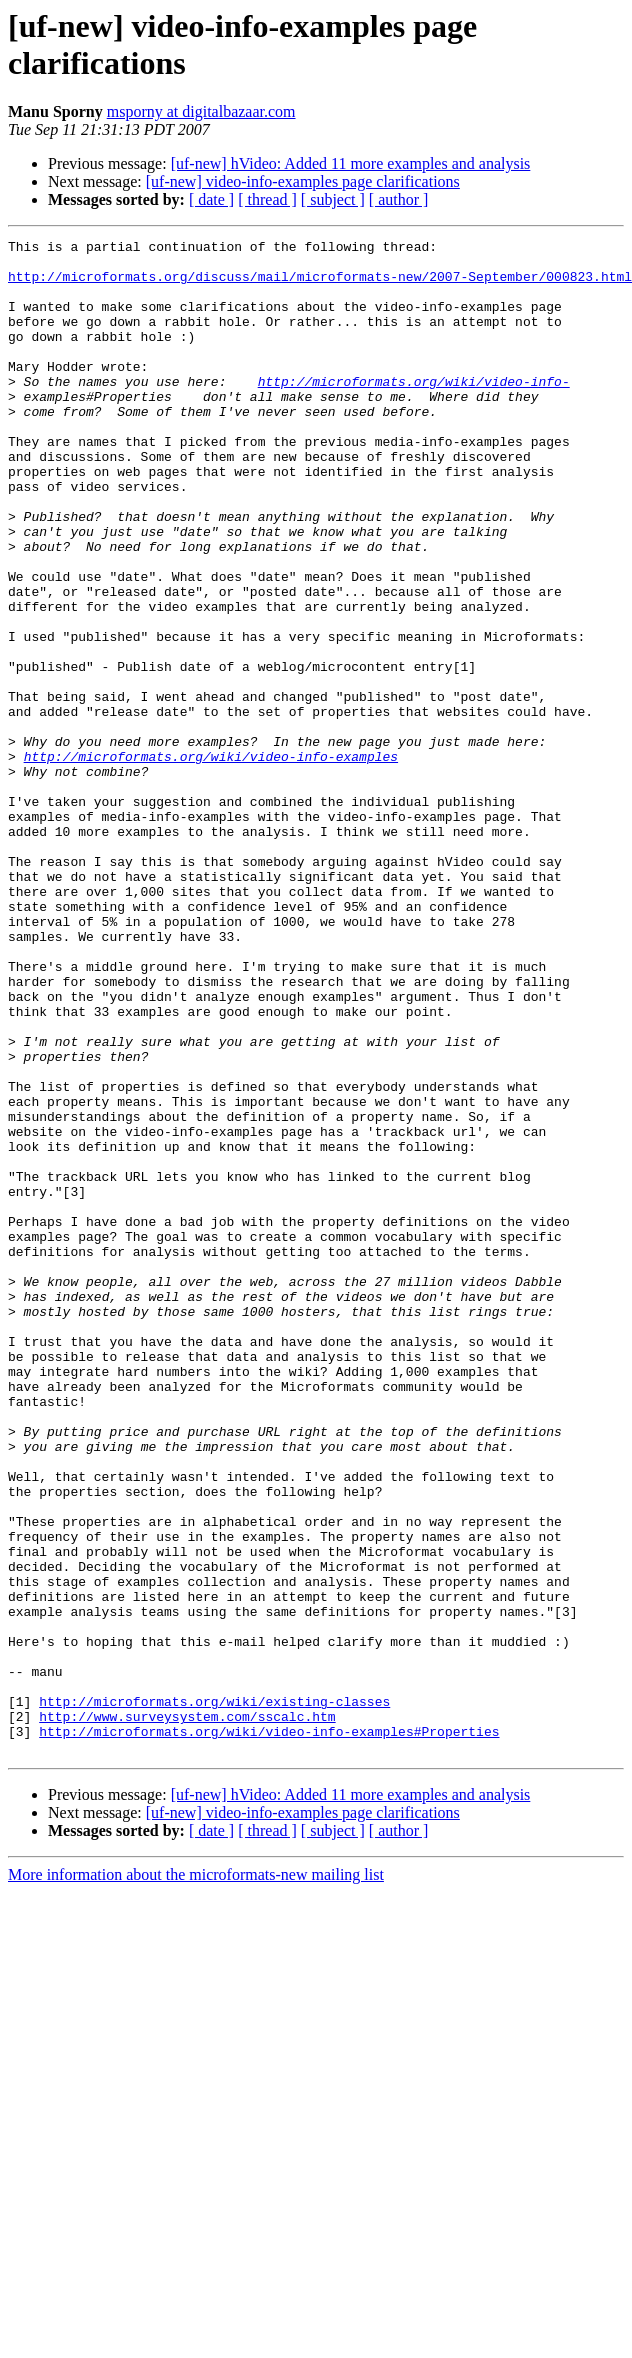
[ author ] (399, 199)
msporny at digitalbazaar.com (201, 111)
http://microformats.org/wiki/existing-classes (214, 1995)
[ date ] (211, 199)
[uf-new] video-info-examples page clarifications (303, 181)
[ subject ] (333, 199)
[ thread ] (267, 199)
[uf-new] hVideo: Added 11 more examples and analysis (351, 163)
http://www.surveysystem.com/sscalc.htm (187, 2013)
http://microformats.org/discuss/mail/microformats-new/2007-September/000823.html (320, 285)
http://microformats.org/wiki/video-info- (414, 411)
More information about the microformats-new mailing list (196, 2177)
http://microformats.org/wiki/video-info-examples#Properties (269, 2031)
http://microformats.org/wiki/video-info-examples (211, 861)
